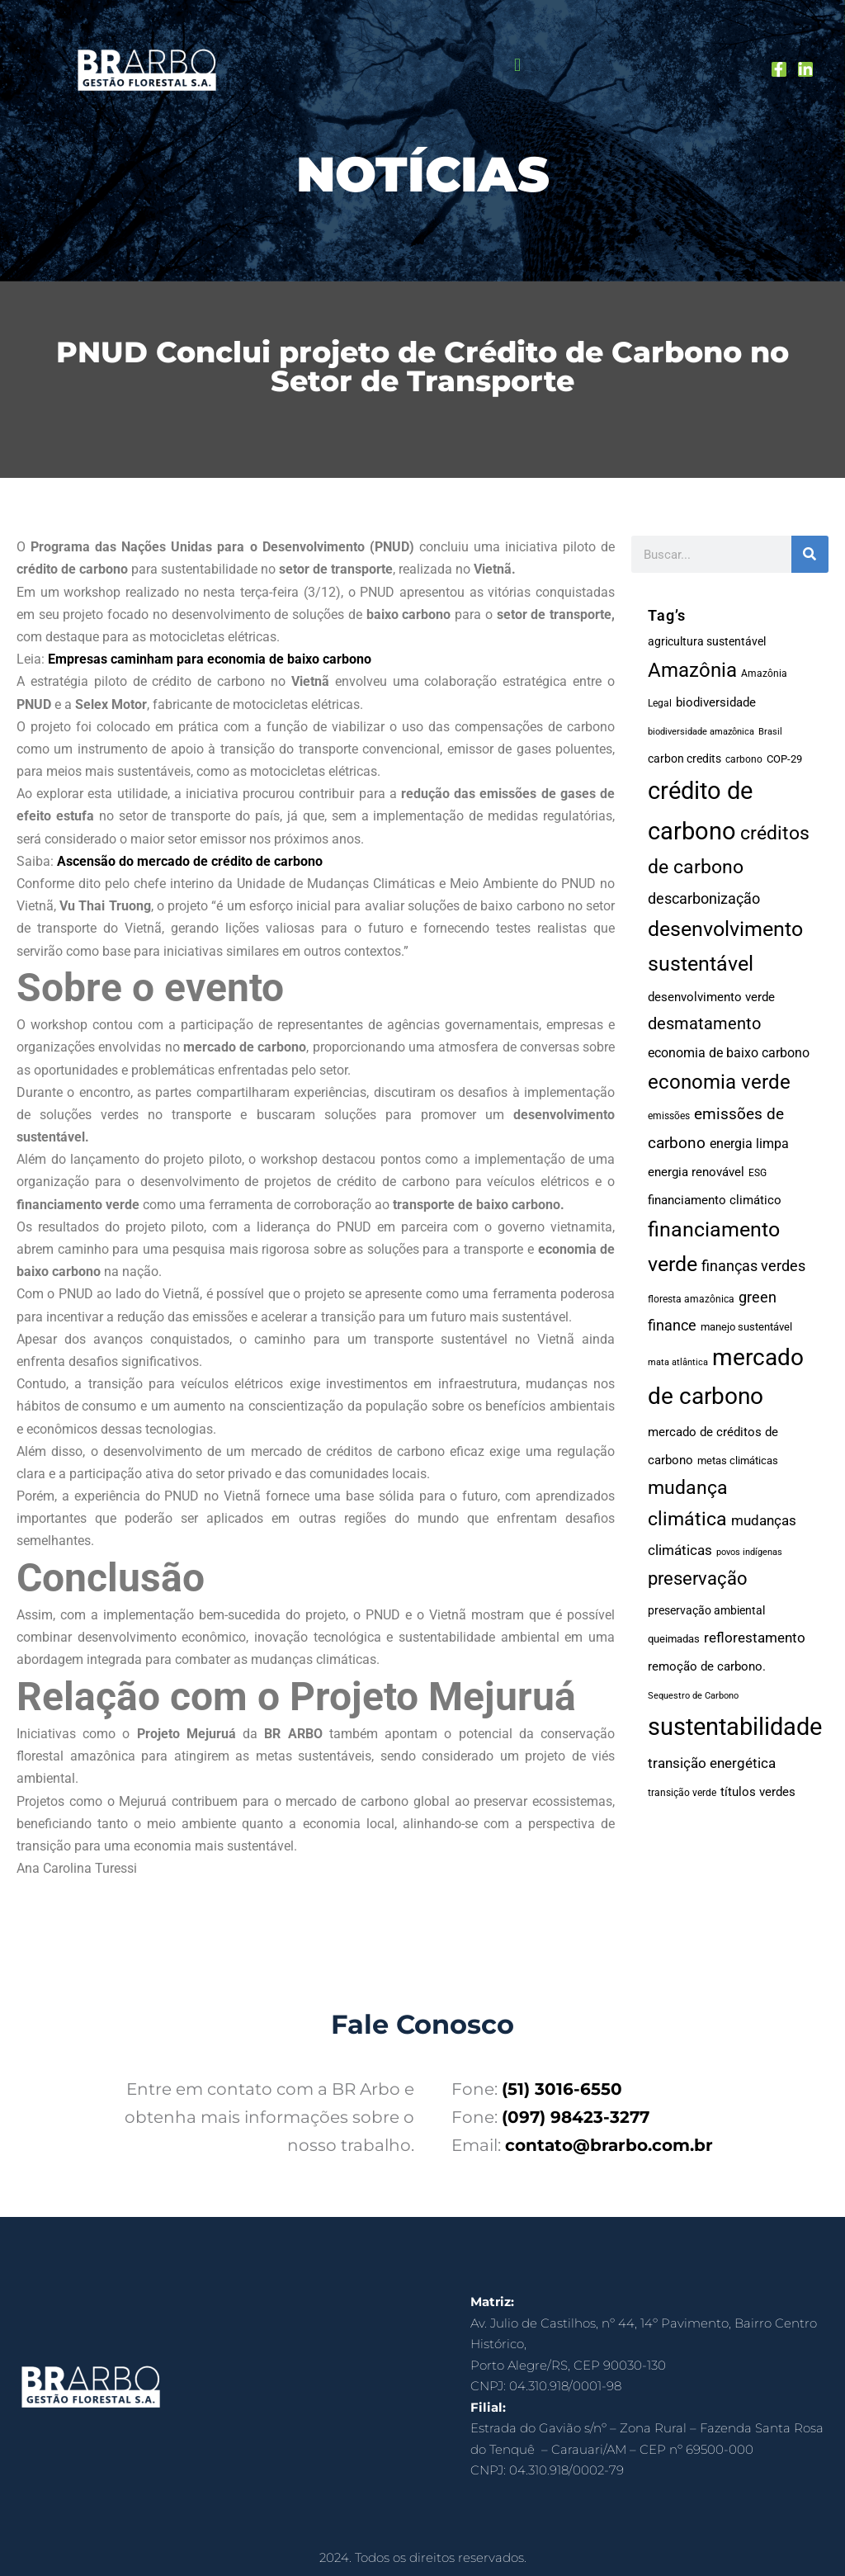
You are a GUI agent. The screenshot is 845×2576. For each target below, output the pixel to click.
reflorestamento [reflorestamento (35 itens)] (754, 1637)
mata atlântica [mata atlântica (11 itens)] (678, 1362)
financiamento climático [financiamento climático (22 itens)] (714, 1200)
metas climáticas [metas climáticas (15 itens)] (737, 1460)
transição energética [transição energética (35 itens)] (712, 1763)
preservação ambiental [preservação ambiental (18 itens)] (706, 1610)
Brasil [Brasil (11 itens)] (770, 731)
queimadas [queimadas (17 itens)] (674, 1639)
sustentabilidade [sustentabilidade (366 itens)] (735, 1727)
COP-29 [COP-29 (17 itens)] (784, 759)
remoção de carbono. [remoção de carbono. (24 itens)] (707, 1666)
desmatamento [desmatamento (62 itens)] (704, 1023)
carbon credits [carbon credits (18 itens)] (684, 758)
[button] (517, 65)
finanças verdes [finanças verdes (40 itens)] (753, 1266)
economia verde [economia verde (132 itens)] (719, 1082)
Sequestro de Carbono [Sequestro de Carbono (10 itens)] (693, 1695)
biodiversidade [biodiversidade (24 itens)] (716, 702)
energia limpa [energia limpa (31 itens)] (749, 1143)
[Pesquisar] (809, 554)
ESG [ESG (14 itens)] (757, 1173)
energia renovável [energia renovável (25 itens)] (696, 1172)
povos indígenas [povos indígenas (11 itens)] (749, 1552)
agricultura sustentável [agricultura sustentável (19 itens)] (707, 641)
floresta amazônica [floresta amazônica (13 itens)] (691, 1299)
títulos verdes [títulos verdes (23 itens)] (757, 1791)
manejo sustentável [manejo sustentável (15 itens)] (746, 1327)
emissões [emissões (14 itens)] (669, 1116)
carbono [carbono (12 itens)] (743, 759)
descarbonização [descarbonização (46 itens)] (704, 898)
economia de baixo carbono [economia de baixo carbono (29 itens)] (729, 1053)
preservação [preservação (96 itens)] (698, 1578)
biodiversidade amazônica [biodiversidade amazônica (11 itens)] (701, 731)
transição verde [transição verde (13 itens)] (682, 1792)
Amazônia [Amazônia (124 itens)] (692, 670)
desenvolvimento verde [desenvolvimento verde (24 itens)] (711, 997)
